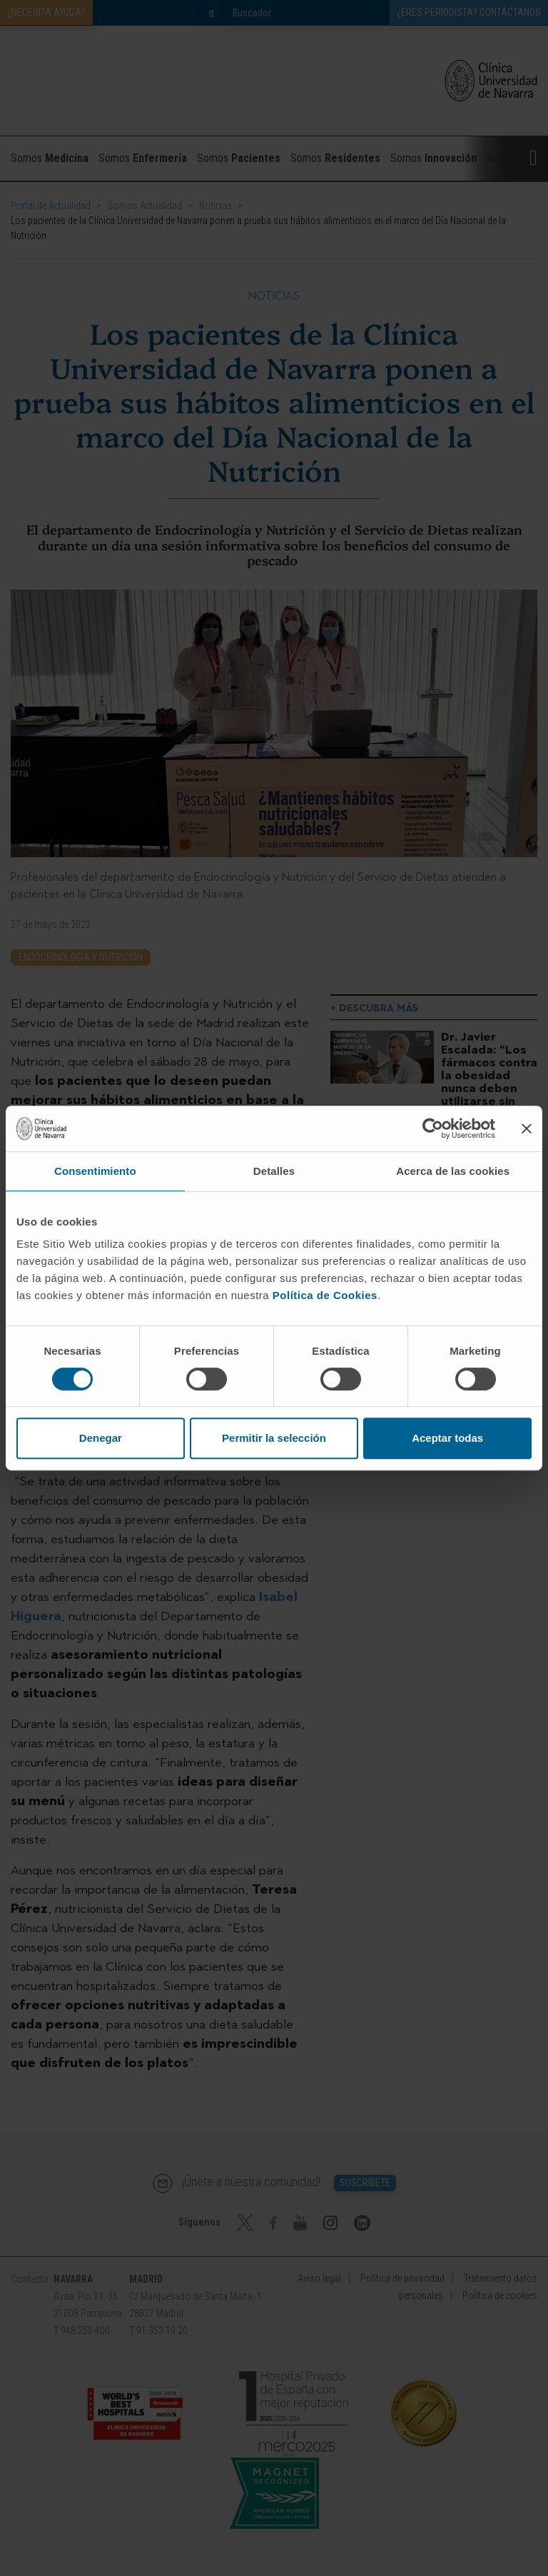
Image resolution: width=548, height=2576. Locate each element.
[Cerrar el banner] (527, 1128)
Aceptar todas (447, 1438)
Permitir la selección (274, 1438)
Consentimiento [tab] (95, 1171)
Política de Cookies (325, 1295)
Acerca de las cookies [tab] (452, 1171)
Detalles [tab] (274, 1171)
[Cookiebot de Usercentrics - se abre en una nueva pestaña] (432, 1128)
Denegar (100, 1438)
